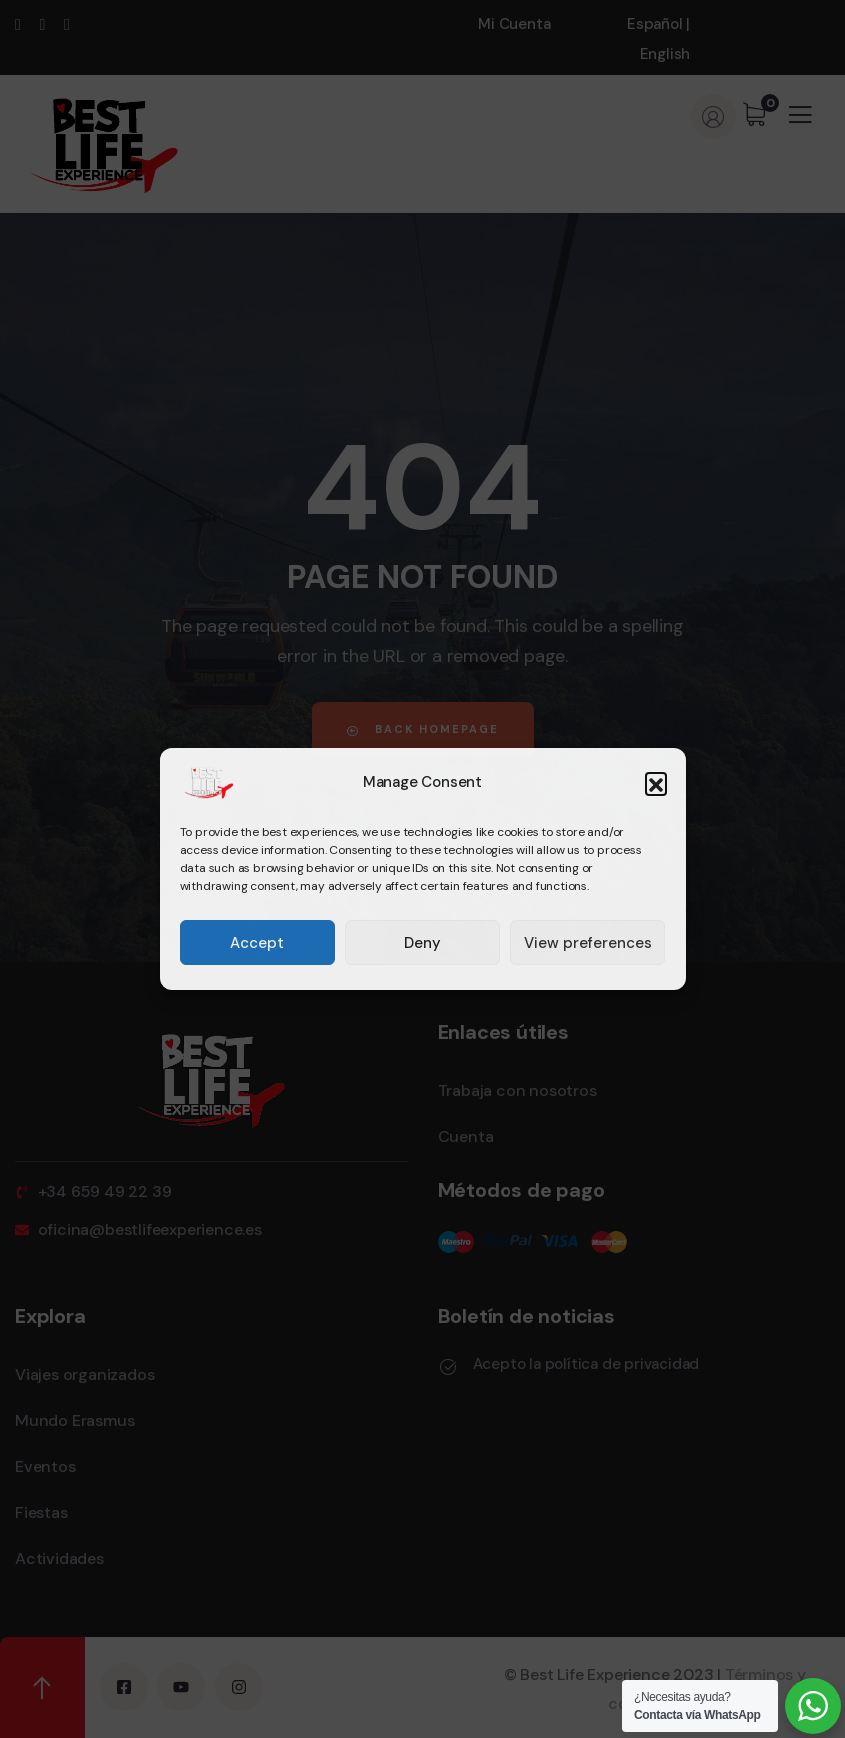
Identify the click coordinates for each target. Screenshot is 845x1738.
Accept (257, 943)
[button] (656, 783)
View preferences (588, 943)
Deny (422, 943)
